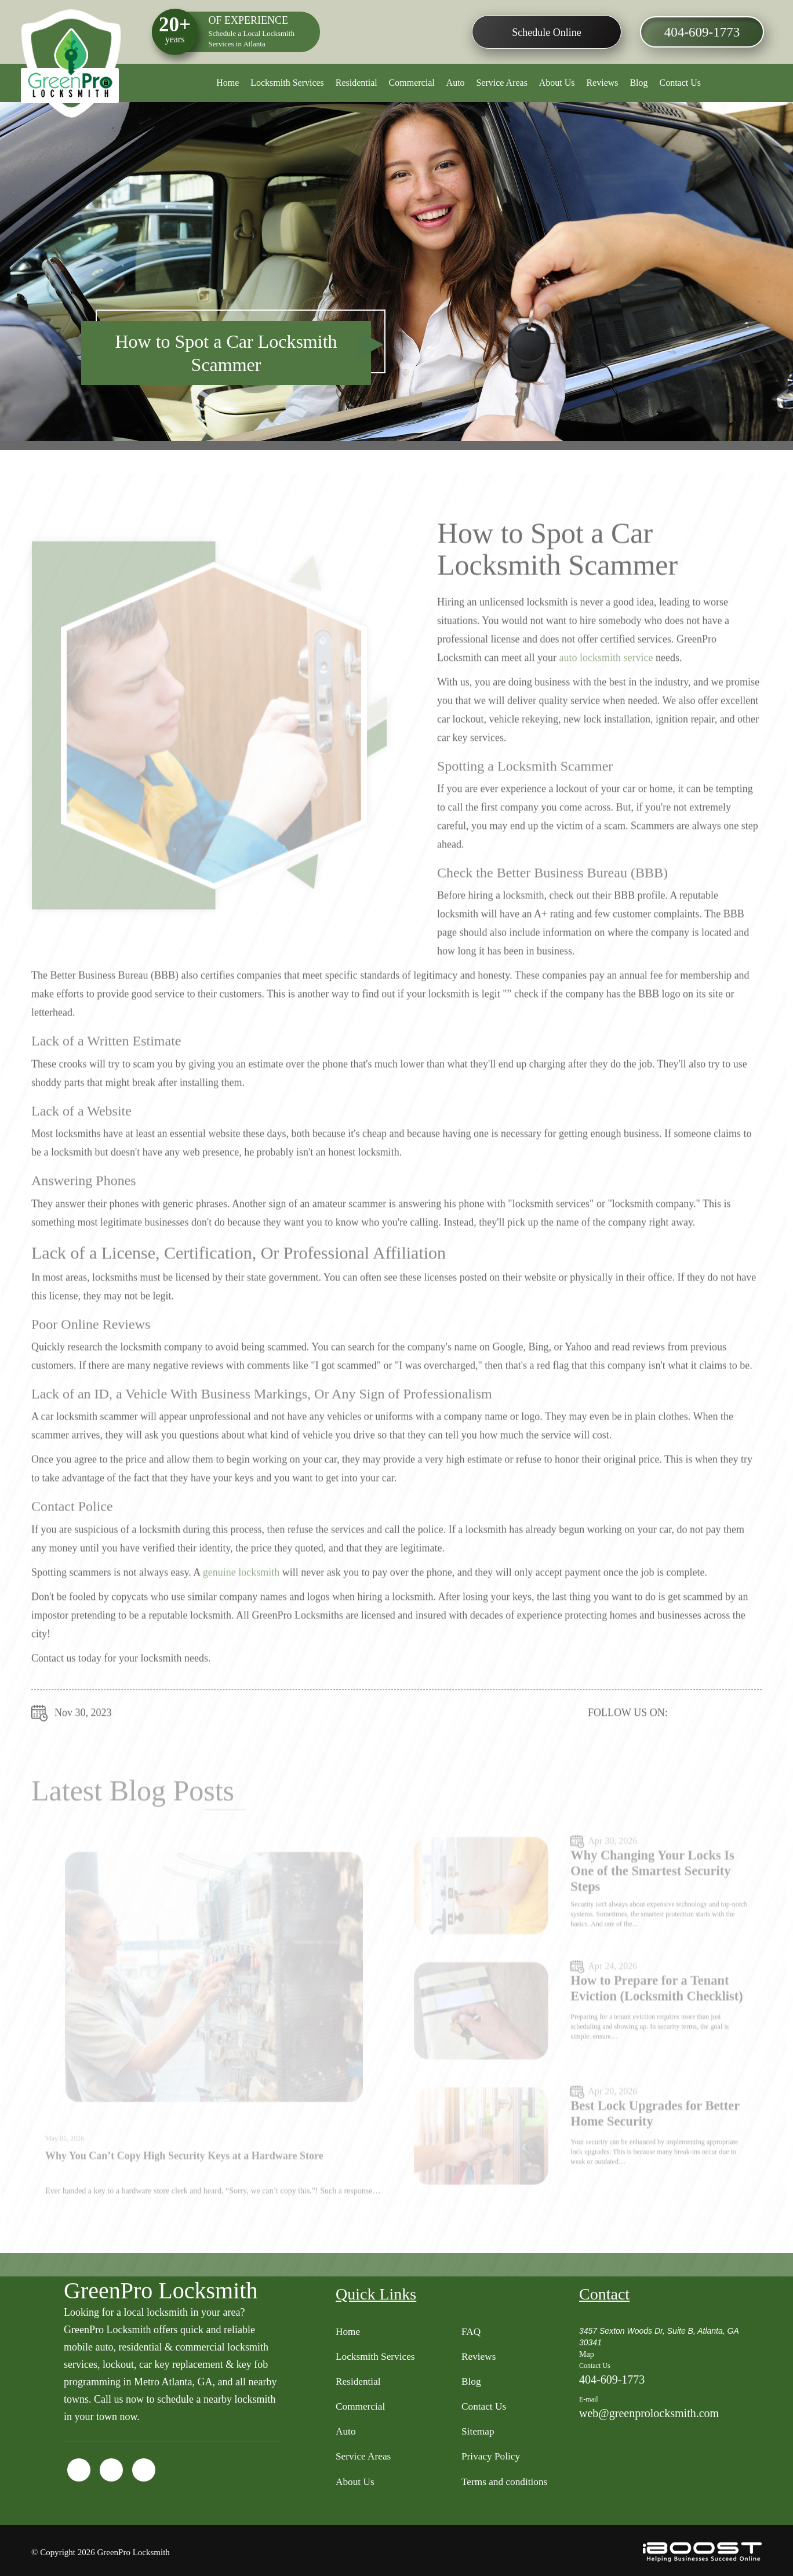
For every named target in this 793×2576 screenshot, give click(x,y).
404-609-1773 (698, 32)
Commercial (412, 83)
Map (586, 2350)
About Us (557, 83)
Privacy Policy (492, 2459)
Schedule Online (542, 32)
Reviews (602, 83)
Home (227, 83)
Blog (639, 83)
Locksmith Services (287, 83)
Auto (455, 83)
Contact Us (680, 83)
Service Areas (501, 83)
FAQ (471, 2328)
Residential (356, 83)
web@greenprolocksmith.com (649, 2409)
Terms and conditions (506, 2485)
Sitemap (478, 2433)
